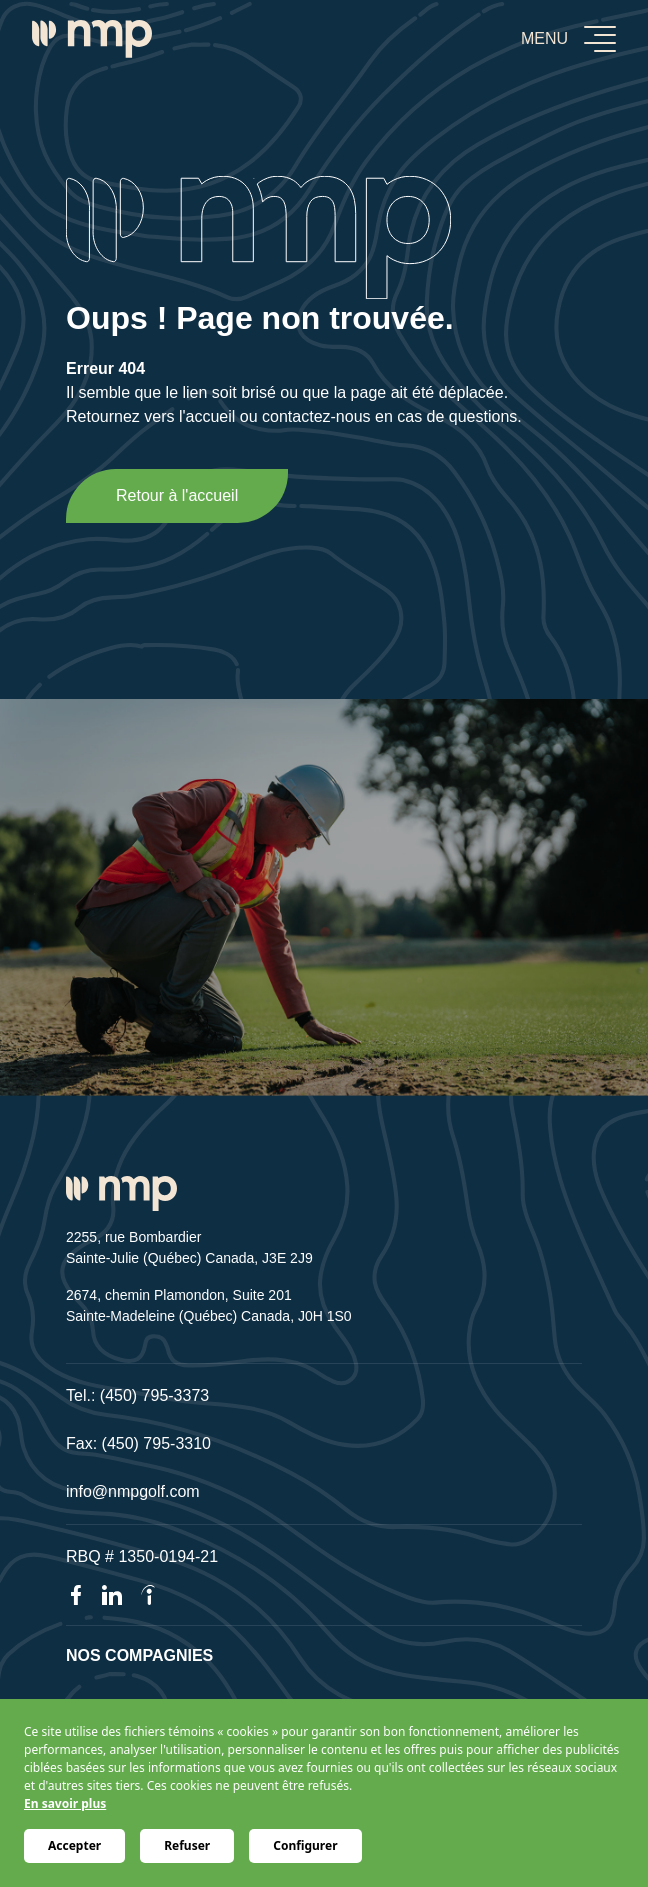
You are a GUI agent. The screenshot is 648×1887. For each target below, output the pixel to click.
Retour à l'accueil (177, 495)
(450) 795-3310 (156, 1443)
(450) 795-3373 (154, 1395)
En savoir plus (65, 1803)
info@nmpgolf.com (133, 1491)
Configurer (305, 1845)
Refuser (187, 1845)
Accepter (74, 1845)
